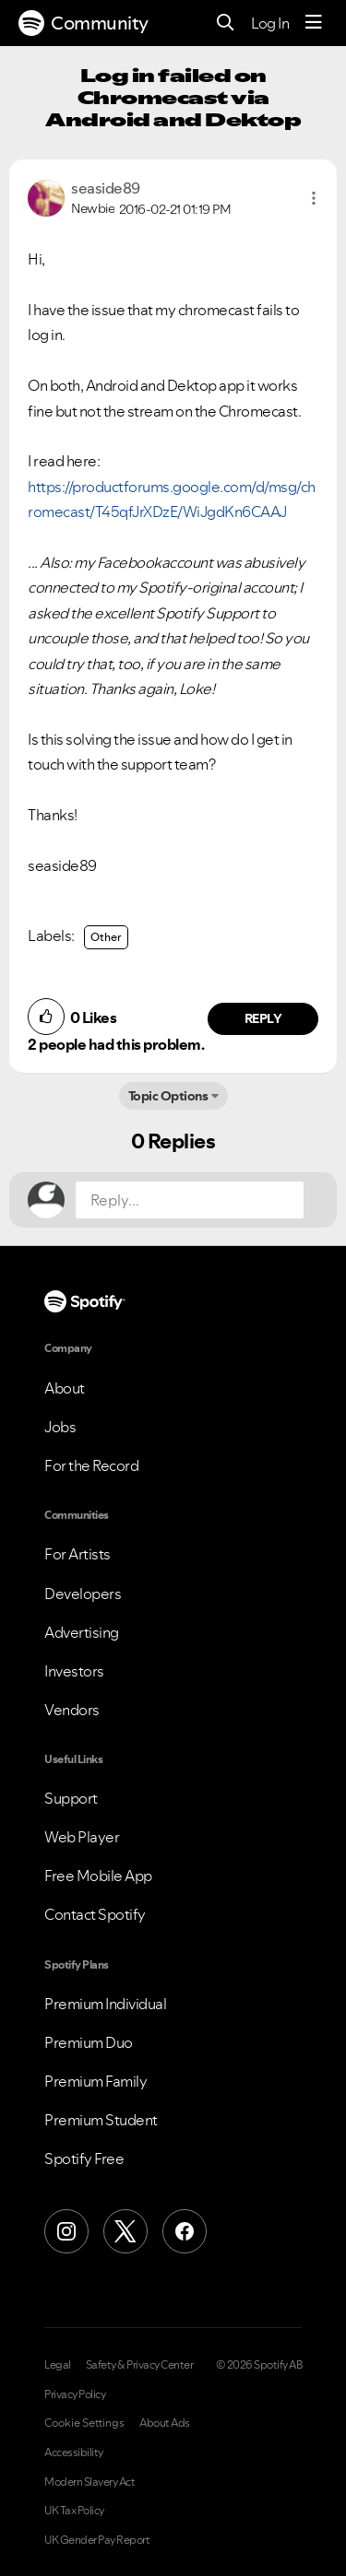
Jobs (60, 1427)
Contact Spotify (95, 1914)
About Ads (164, 2423)
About (64, 1388)
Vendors (72, 1710)
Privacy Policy (74, 2394)
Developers (82, 1593)
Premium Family (95, 2081)
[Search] (225, 23)
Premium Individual (105, 2004)
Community (83, 23)
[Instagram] (66, 2231)
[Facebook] (184, 2231)
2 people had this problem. (116, 1044)
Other (106, 937)
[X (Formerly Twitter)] (125, 2231)
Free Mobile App (98, 1875)
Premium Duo (88, 2042)
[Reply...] (190, 1200)
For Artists (77, 1554)
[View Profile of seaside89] (105, 188)
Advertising (81, 1632)
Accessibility (73, 2452)
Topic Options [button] (168, 1096)
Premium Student (101, 2120)
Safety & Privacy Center (140, 2365)
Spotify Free (84, 2158)
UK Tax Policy (74, 2510)
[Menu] (314, 23)
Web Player (81, 1837)
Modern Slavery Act (89, 2482)
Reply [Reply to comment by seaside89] (263, 1018)
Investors (74, 1671)
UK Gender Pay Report (96, 2540)
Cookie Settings (84, 2423)
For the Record (91, 1465)
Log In (270, 23)
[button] (314, 198)
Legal (57, 2365)
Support (71, 1798)
